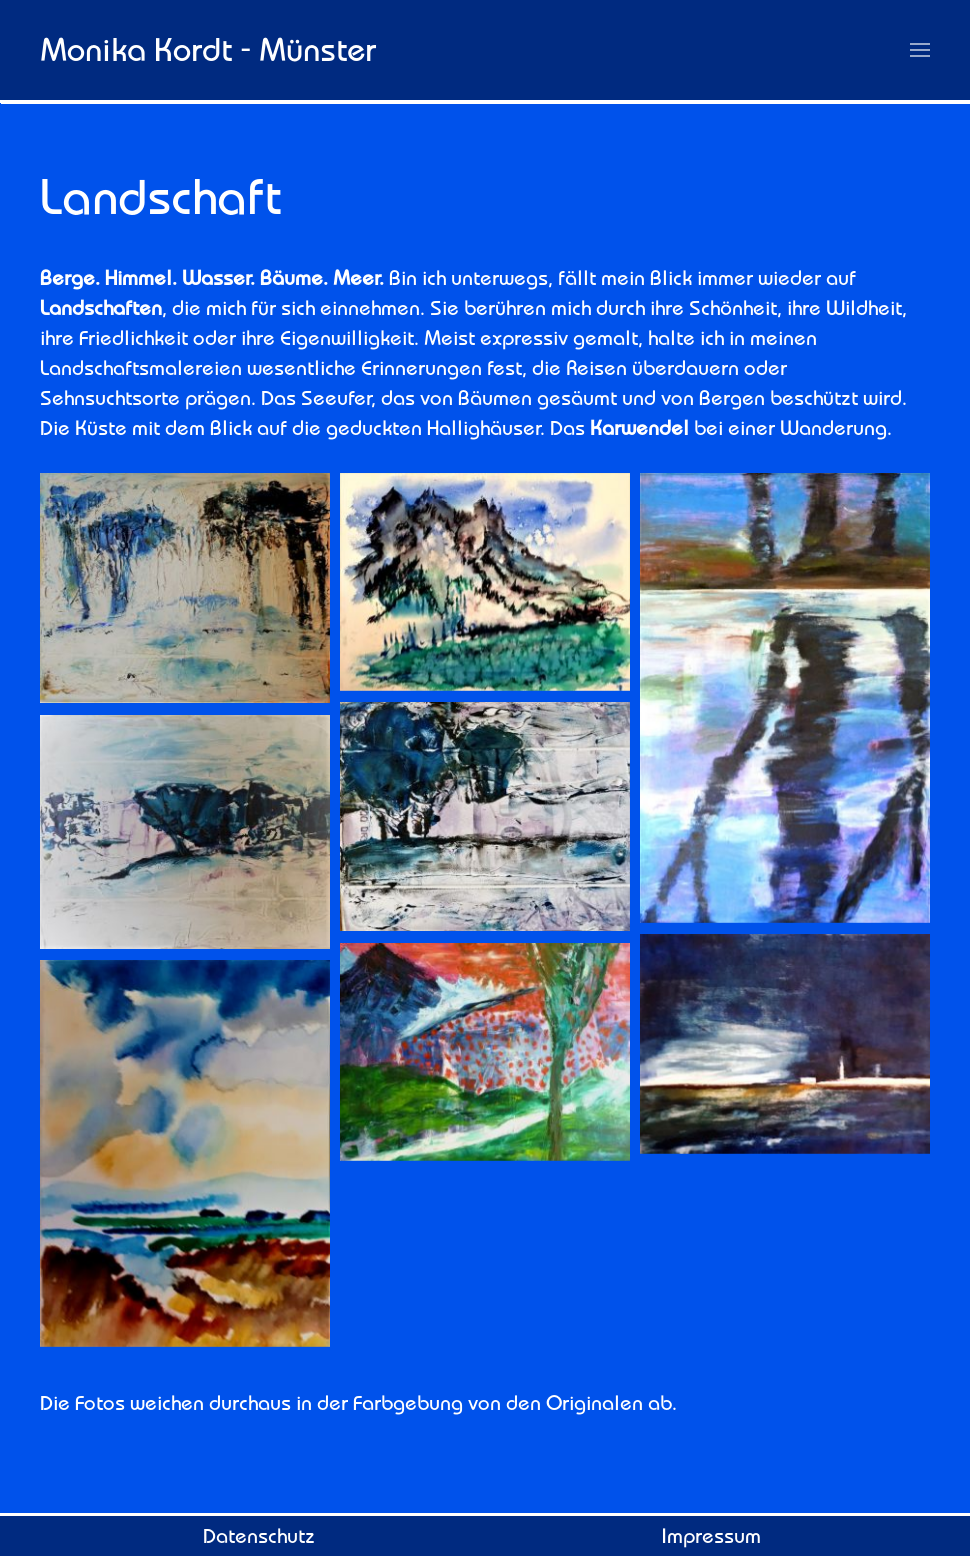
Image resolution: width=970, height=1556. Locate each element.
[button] (920, 50)
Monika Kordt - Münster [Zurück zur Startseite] (208, 49)
